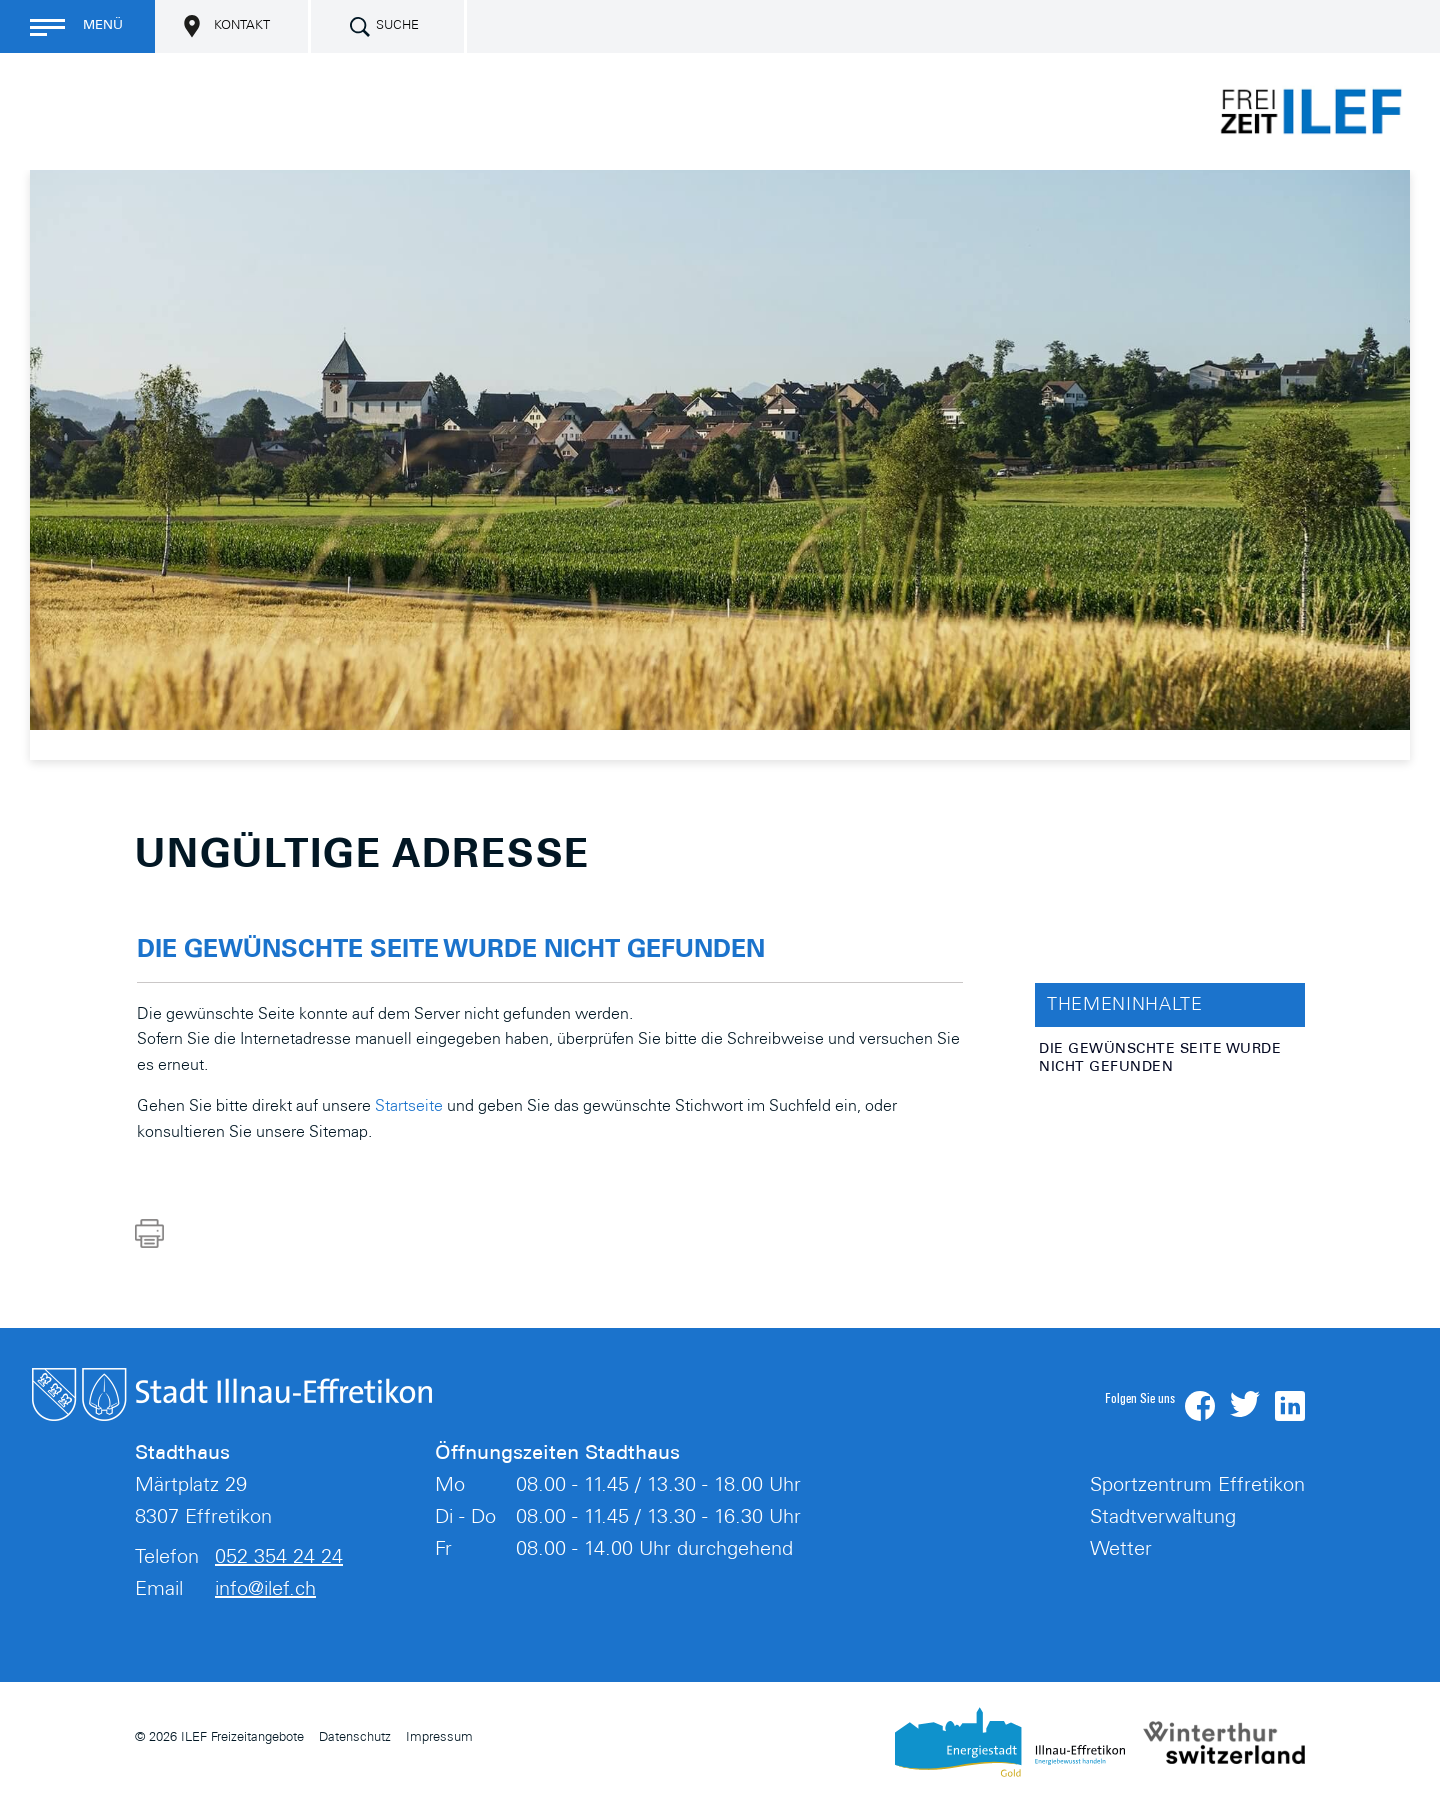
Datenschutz (355, 1738)
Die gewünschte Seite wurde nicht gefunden (1160, 1059)
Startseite (409, 1107)
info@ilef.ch (265, 1591)
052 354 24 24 (279, 1559)
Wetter (1121, 1551)
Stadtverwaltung (1163, 1519)
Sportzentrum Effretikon (1197, 1487)
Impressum (439, 1738)
